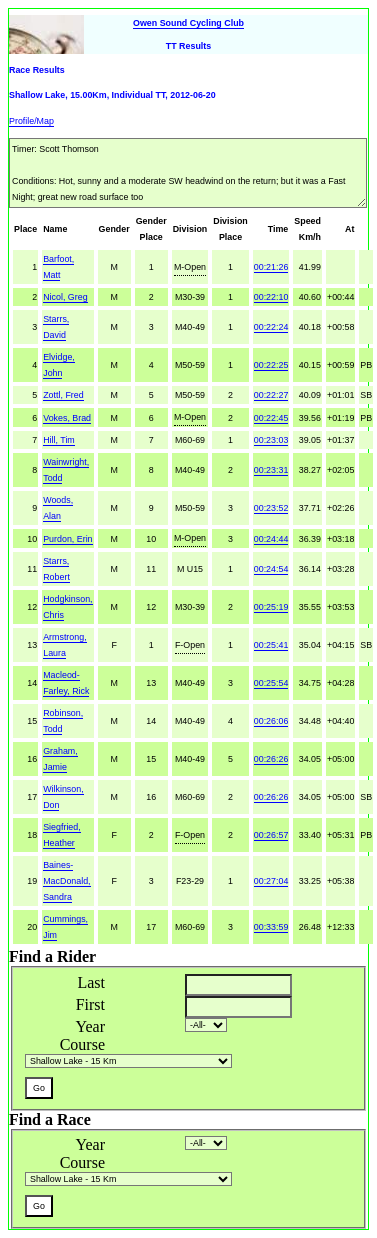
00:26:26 (271, 759)
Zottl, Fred (63, 395)
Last (91, 982)
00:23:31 (271, 470)
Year (90, 1026)
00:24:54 (271, 569)
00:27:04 (271, 881)
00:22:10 (271, 297)
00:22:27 (271, 395)
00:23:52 (271, 508)
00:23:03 (271, 440)
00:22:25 (271, 365)
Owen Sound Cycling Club (188, 23)
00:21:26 (271, 267)
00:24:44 (271, 539)
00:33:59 (271, 927)
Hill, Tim (59, 440)
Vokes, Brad (67, 418)
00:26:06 (271, 721)
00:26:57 (271, 835)
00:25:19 (271, 607)
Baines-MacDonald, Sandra (66, 881)
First (90, 1004)
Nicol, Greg (65, 297)
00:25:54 (271, 683)
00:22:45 (271, 418)
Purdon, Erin (67, 539)
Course (82, 1044)
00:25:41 (271, 645)
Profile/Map (31, 121)
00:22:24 (271, 327)
